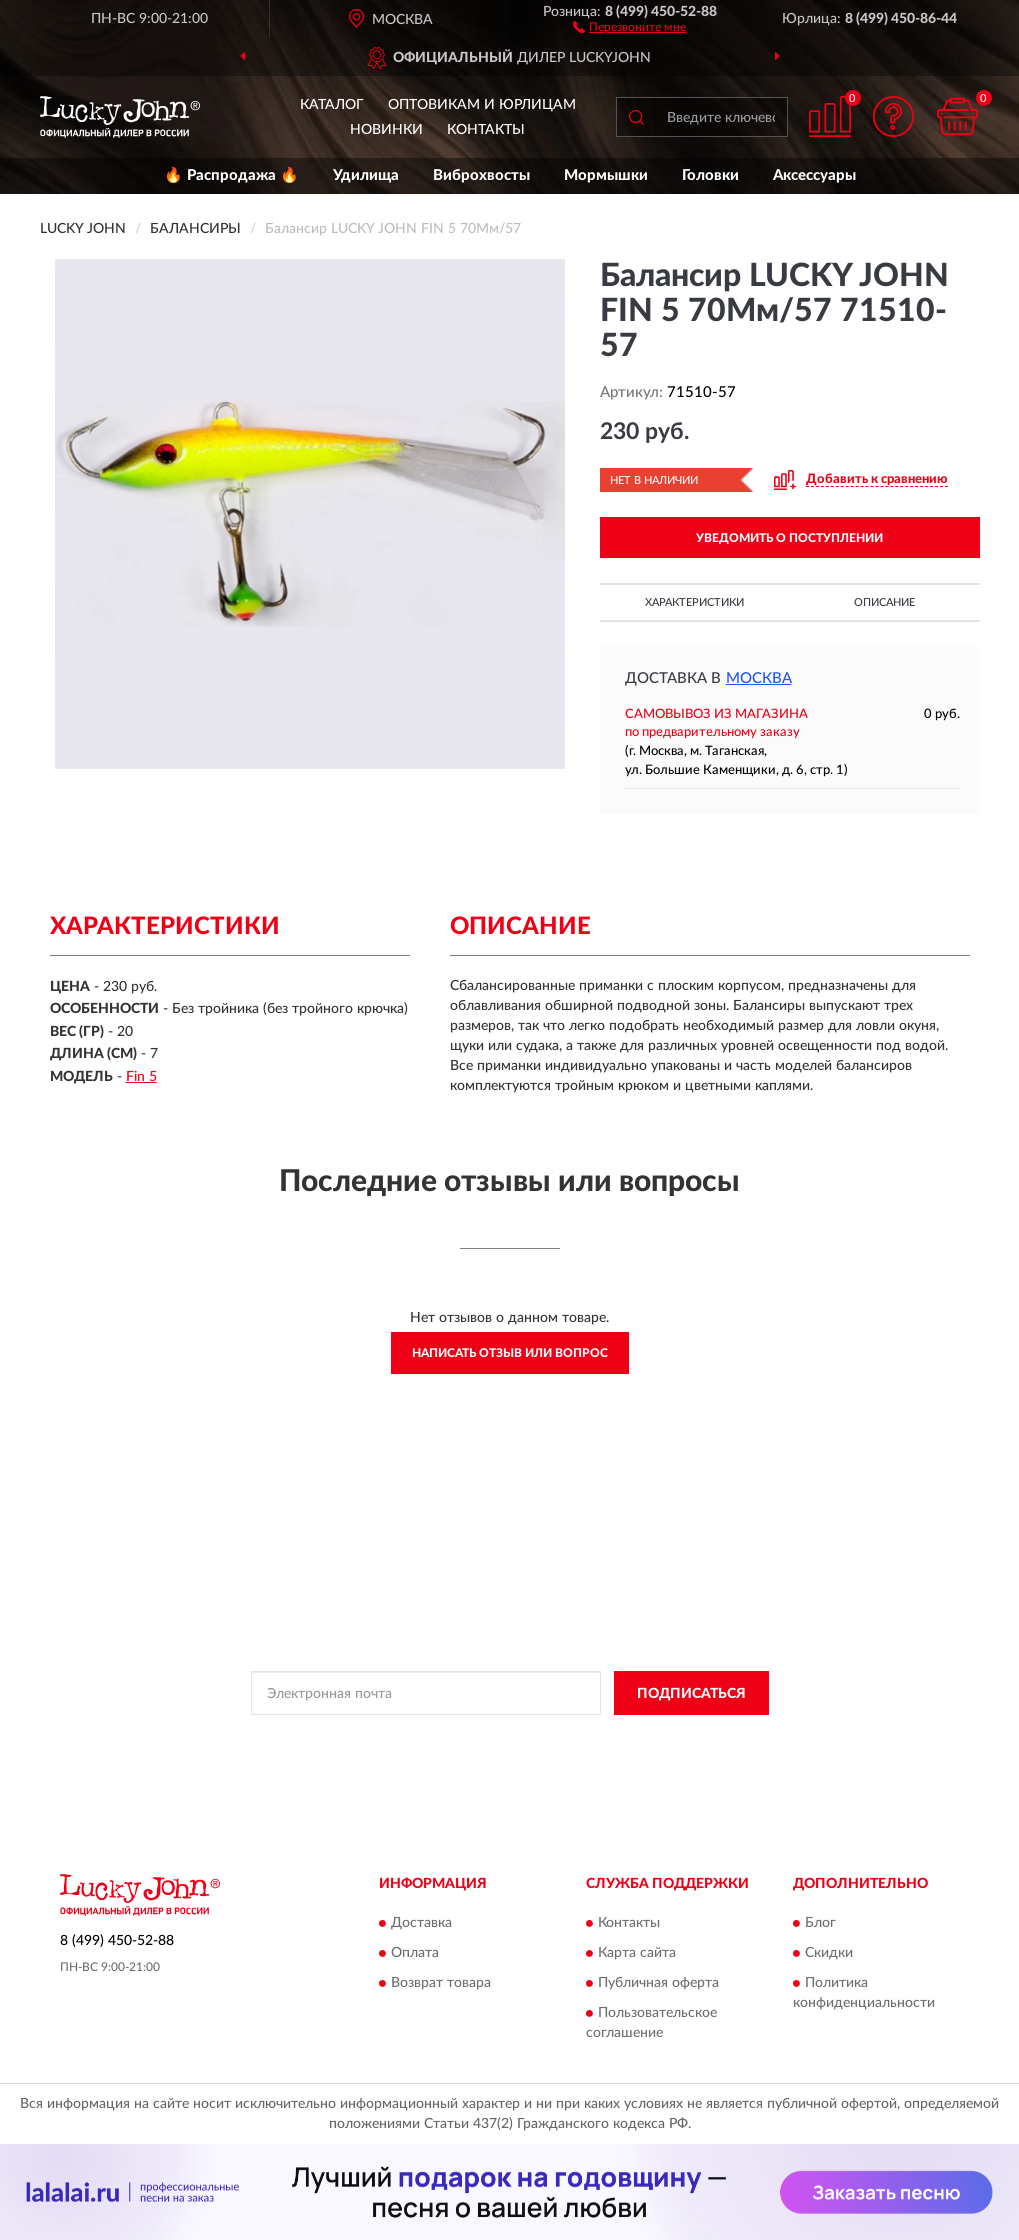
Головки (710, 175)
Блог (820, 1923)
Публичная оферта (658, 1983)
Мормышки (606, 175)
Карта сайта (637, 1953)
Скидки (829, 1953)
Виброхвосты (481, 175)
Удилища (366, 175)
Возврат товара (441, 1983)
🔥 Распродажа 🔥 (231, 175)
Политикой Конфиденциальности (494, 1738)
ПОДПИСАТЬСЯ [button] (691, 1694)
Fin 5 (141, 1077)
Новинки (386, 130)
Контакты (486, 130)
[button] (629, 26)
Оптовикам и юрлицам (482, 105)
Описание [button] (884, 602)
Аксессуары (814, 175)
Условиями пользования (670, 1738)
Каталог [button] (332, 105)
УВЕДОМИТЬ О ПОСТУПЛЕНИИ (789, 538)
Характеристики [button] (694, 602)
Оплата (415, 1953)
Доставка (421, 1923)
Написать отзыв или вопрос (510, 1353)
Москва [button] (759, 678)
